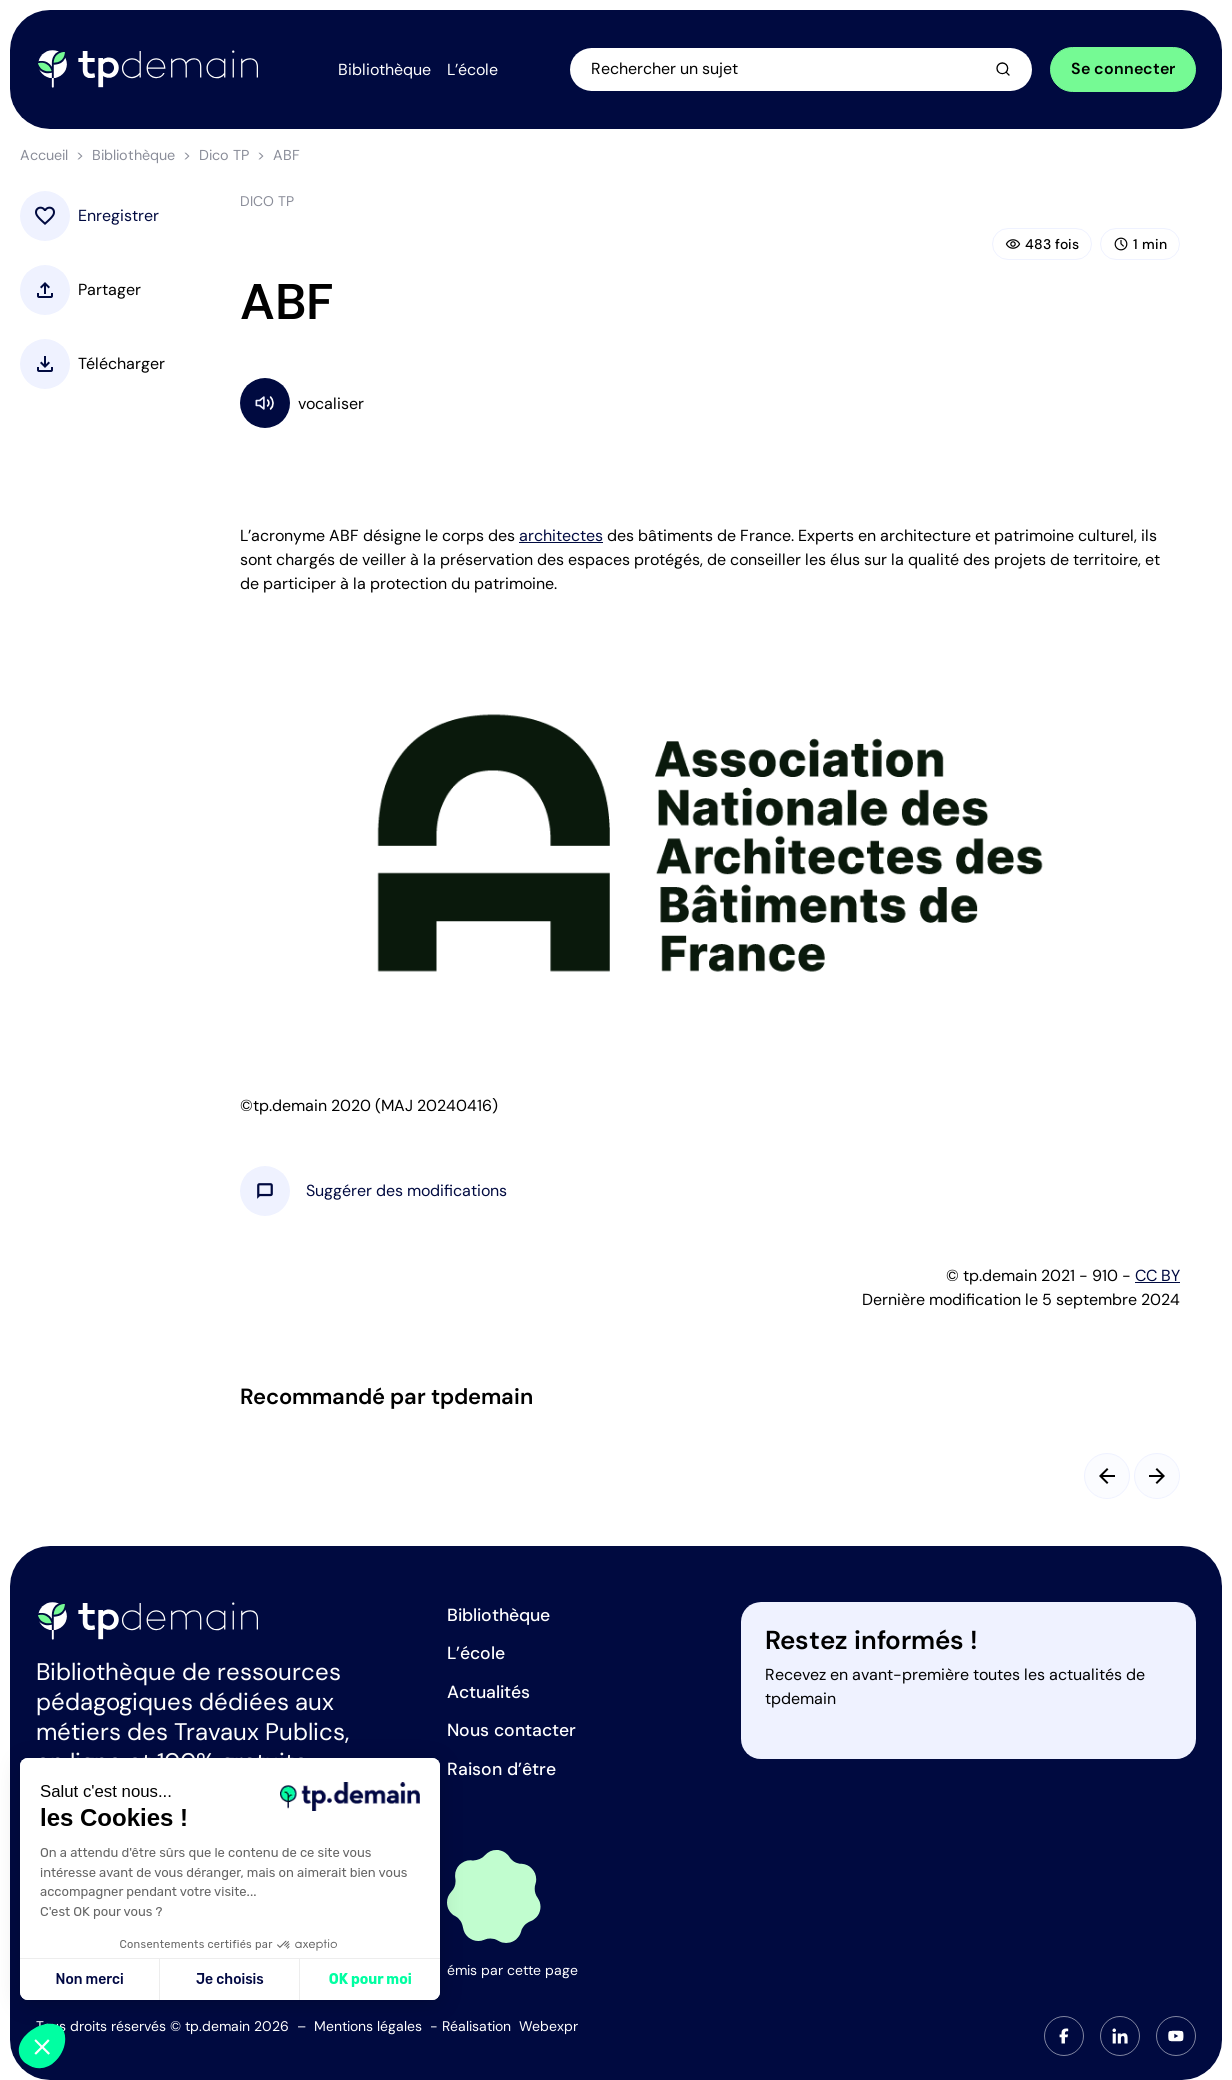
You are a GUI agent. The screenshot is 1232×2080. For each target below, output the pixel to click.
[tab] (1064, 2036)
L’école (476, 1653)
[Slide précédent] (1107, 1476)
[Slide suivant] (1157, 1476)
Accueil (44, 155)
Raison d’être (501, 1769)
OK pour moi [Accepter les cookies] (370, 1979)
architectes (561, 535)
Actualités (488, 1692)
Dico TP (224, 155)
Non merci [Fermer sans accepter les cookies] (89, 1979)
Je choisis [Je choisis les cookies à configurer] (230, 1979)
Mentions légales (368, 2026)
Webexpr (548, 2026)
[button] (406, 1191)
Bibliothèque (133, 155)
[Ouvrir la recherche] (802, 69)
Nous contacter (511, 1730)
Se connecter (1123, 68)
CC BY (1157, 1275)
